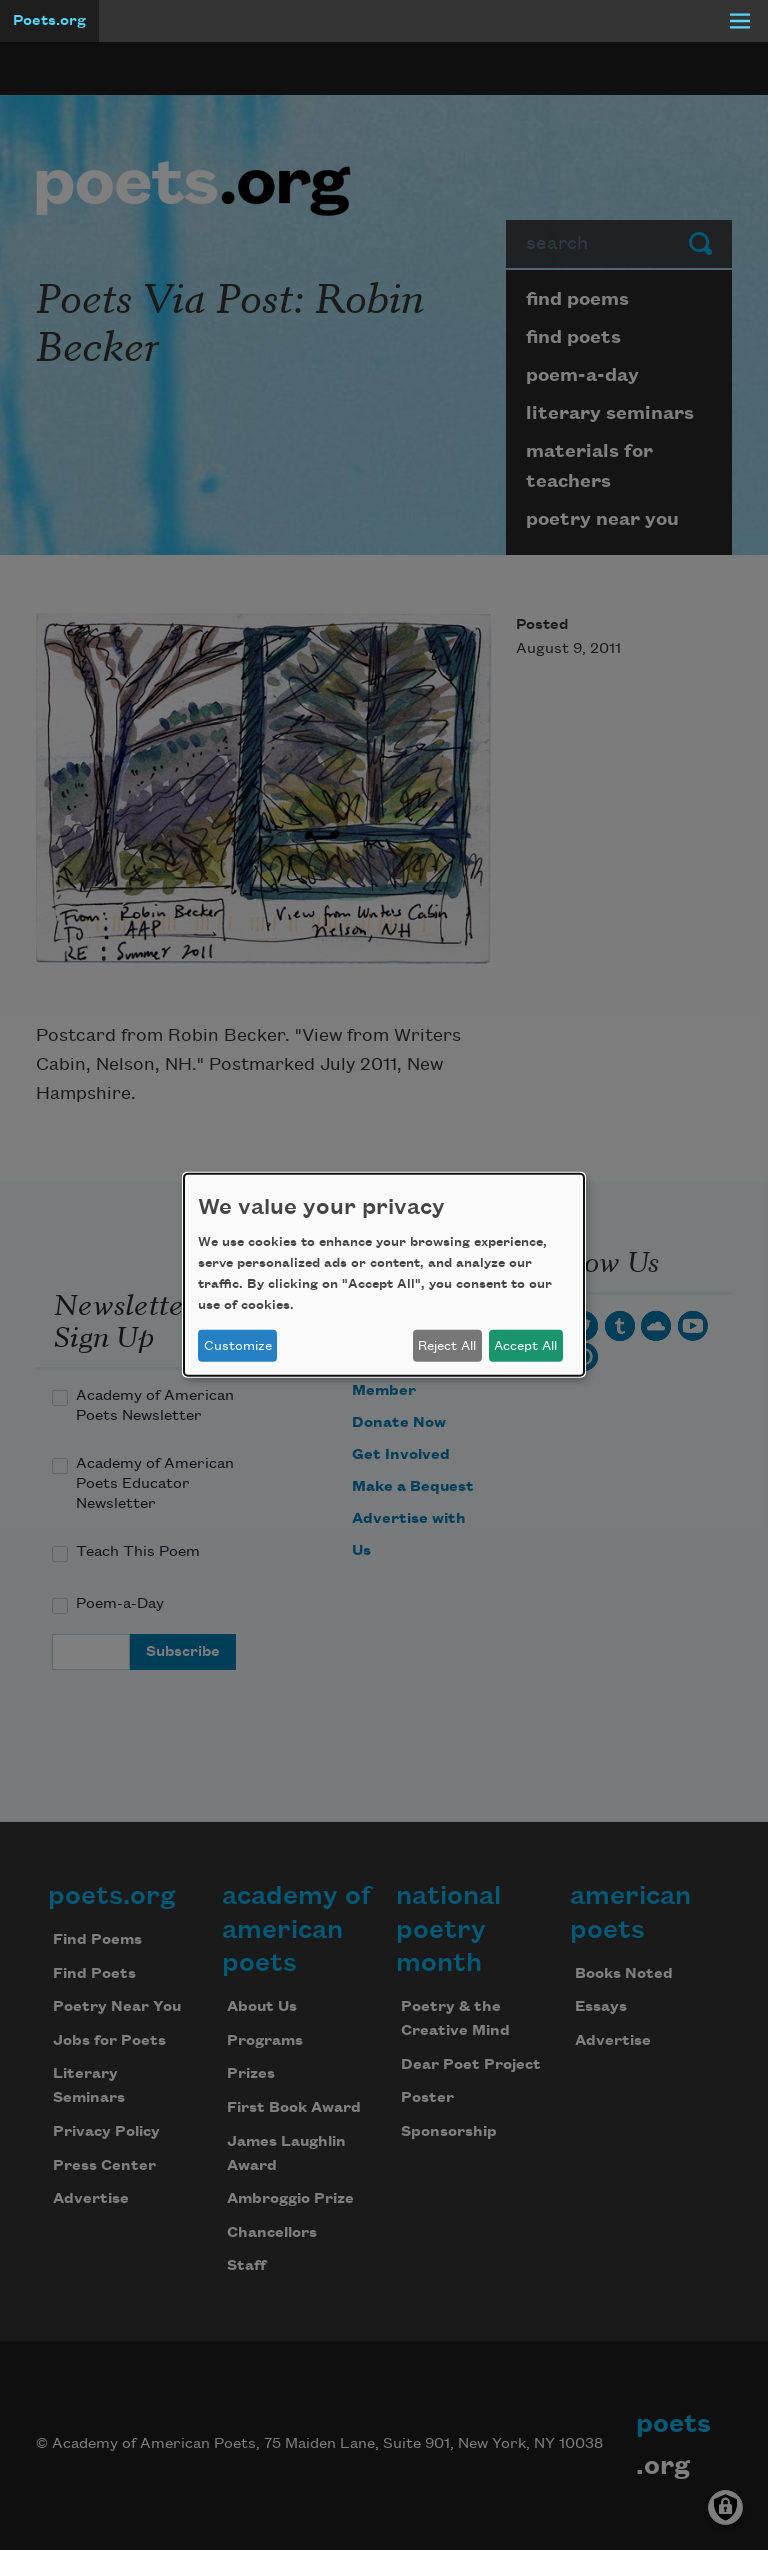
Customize (238, 1346)
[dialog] (384, 1275)
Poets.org (49, 21)
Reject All (447, 1346)
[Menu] (740, 21)
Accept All (525, 1346)
